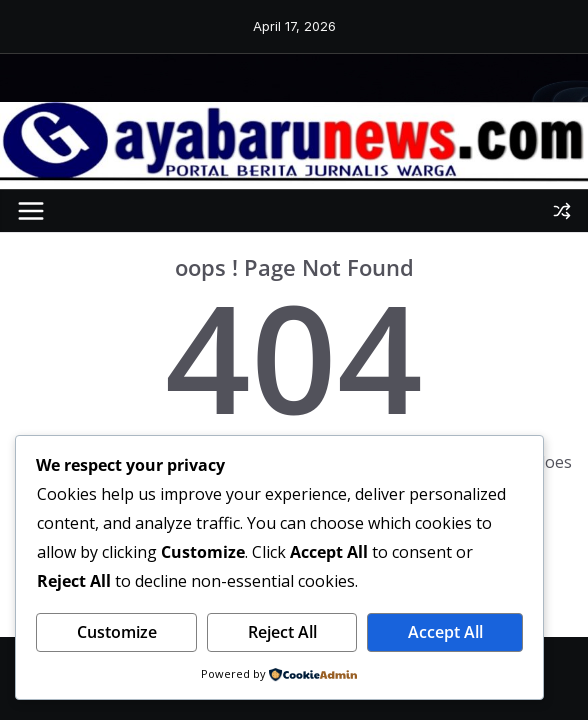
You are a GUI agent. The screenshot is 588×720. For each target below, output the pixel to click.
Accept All (445, 632)
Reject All (282, 632)
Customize (117, 632)
